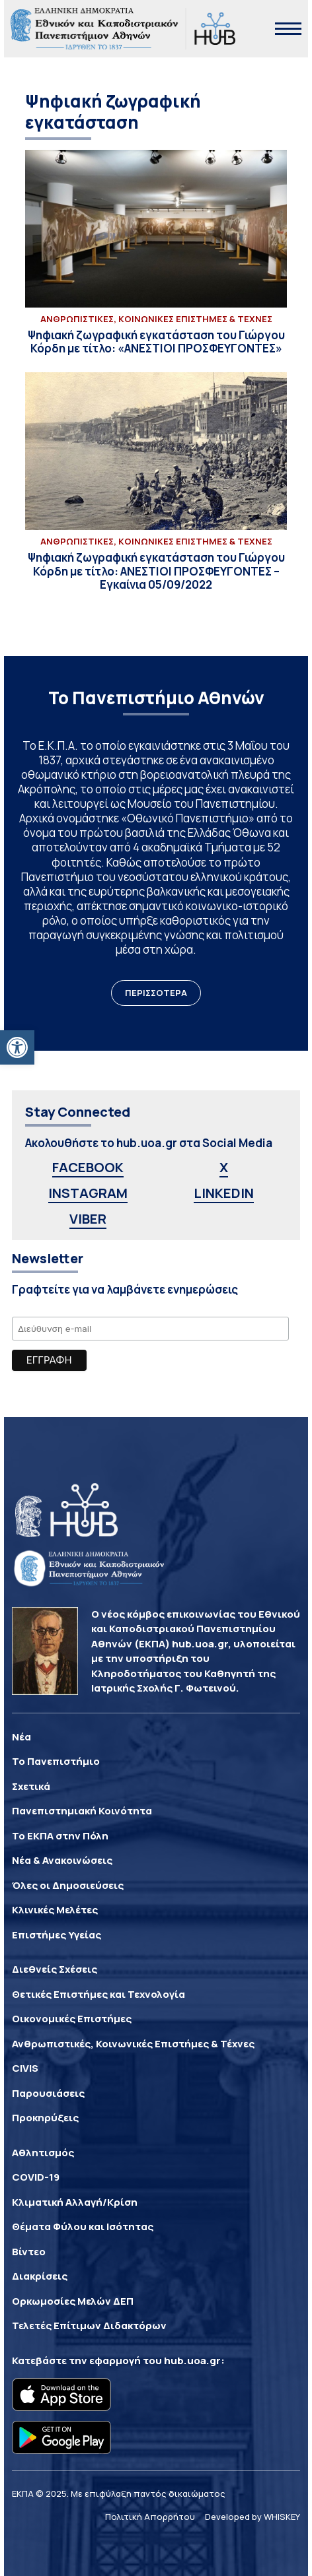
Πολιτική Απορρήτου (150, 2517)
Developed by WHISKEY (252, 2517)
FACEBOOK (88, 1167)
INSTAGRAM (88, 1193)
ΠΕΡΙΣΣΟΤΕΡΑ (156, 993)
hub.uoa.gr (192, 2360)
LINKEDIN (224, 1193)
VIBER (87, 1219)
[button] (17, 1047)
